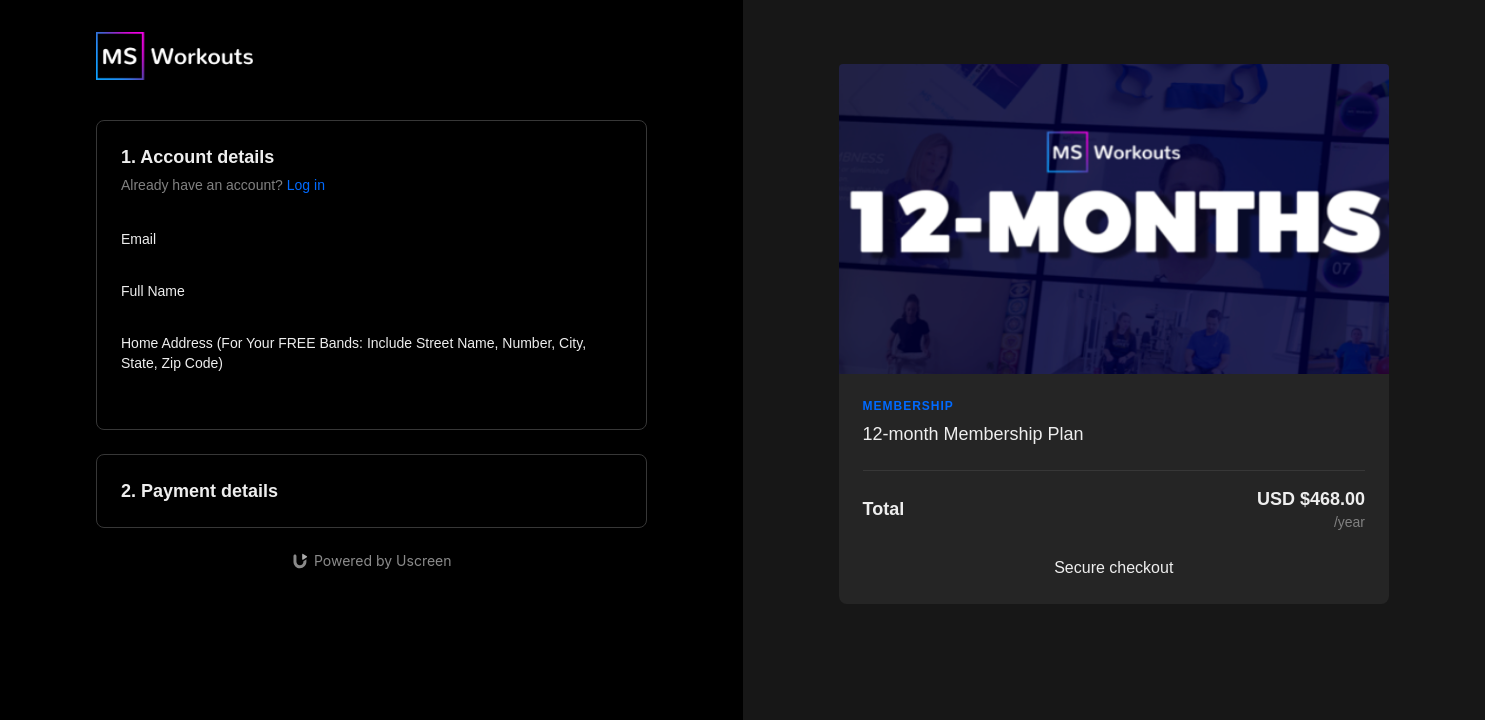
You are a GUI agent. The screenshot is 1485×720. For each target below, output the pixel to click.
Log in (306, 185)
